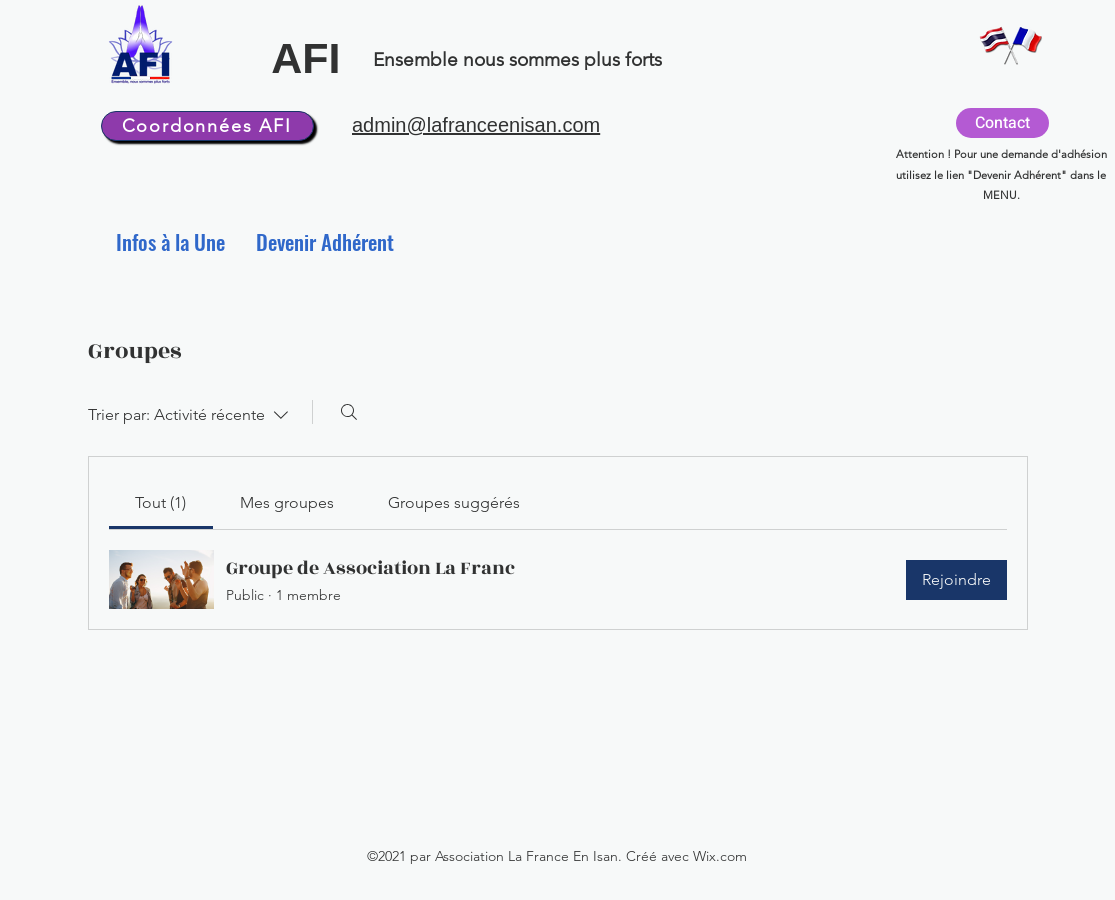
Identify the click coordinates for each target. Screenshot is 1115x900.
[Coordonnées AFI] (207, 126)
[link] (160, 502)
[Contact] (1002, 123)
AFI (305, 58)
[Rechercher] (349, 412)
